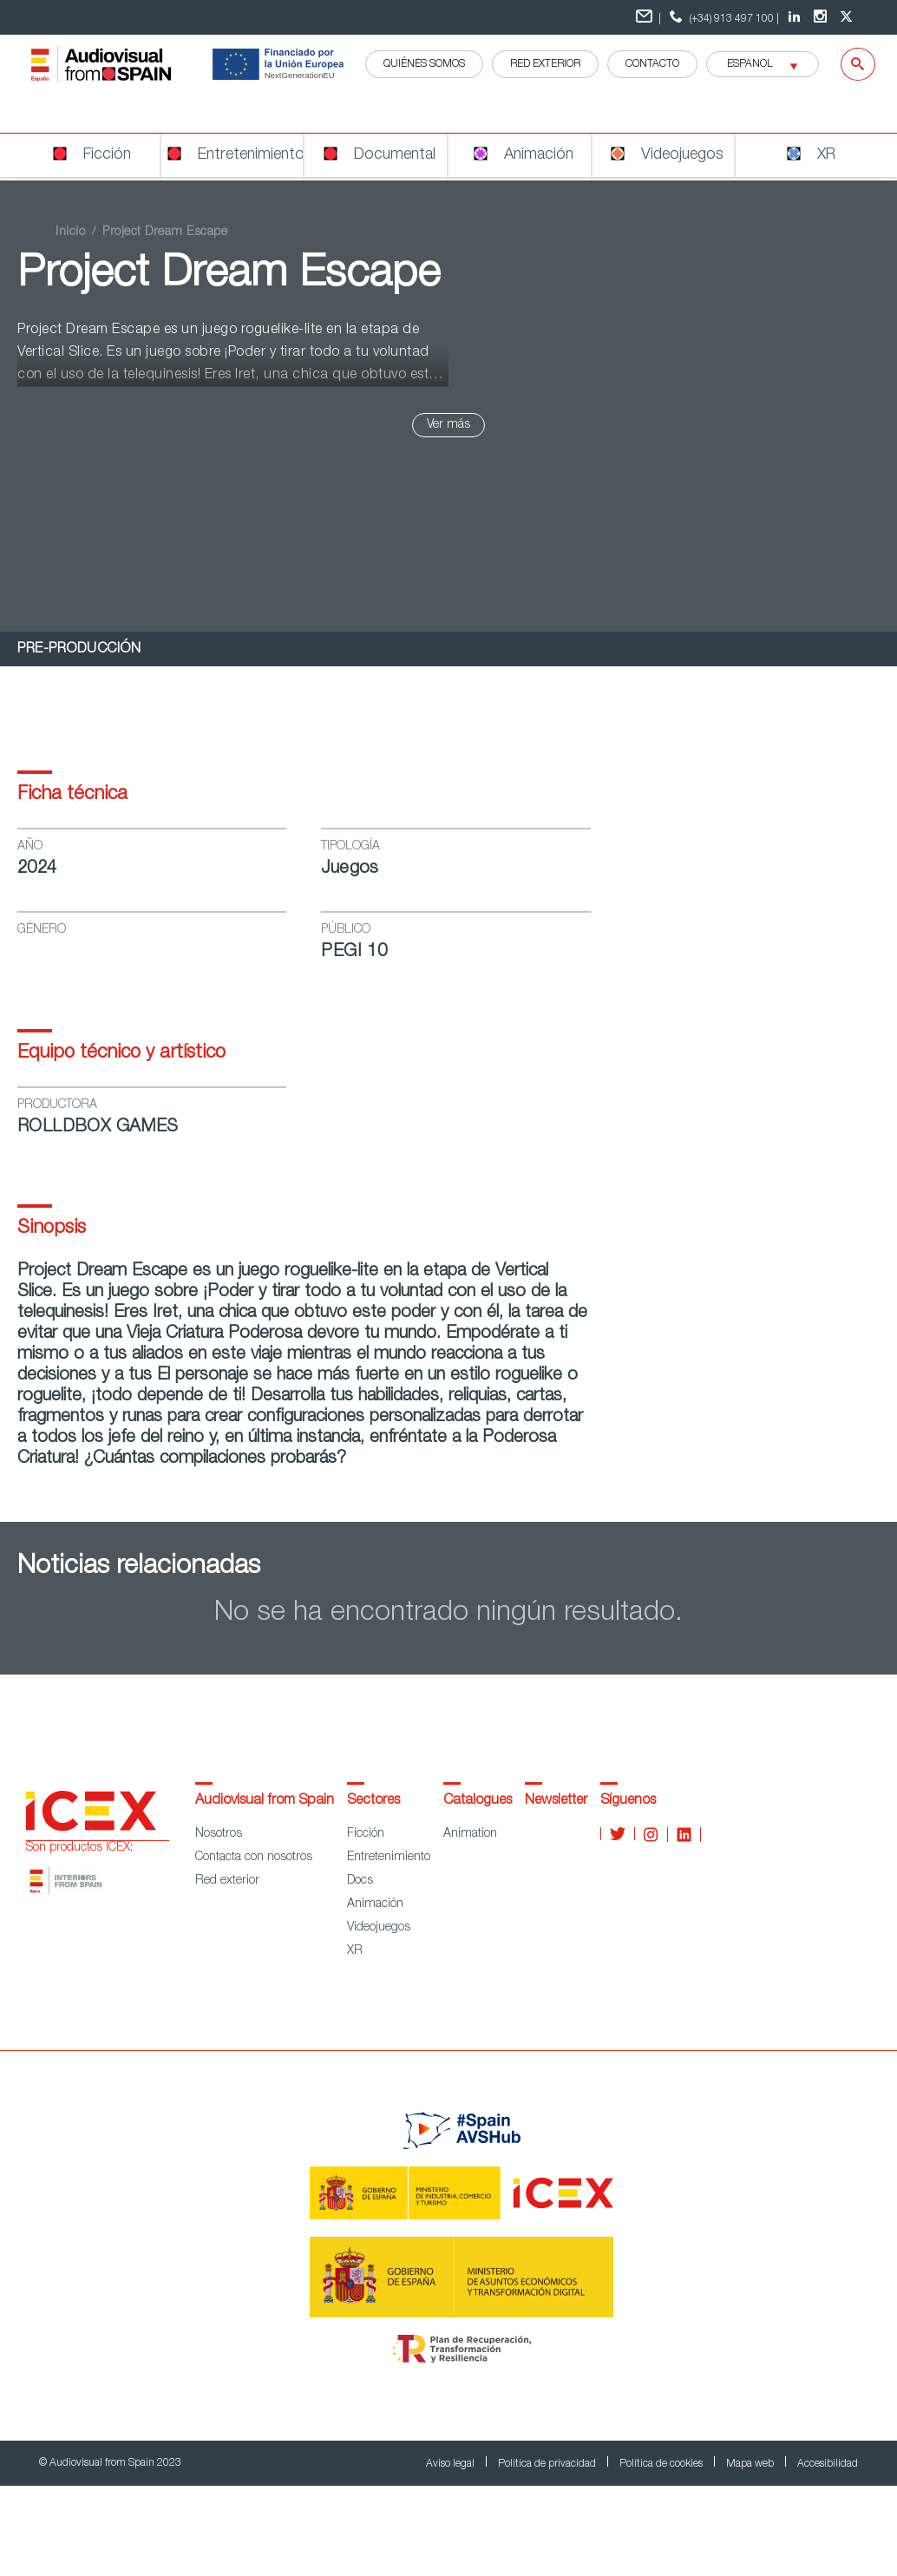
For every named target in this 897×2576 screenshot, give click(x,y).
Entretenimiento (388, 1858)
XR (355, 1951)
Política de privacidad (548, 2464)
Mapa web (751, 2464)
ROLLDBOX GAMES (98, 1128)
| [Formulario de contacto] (648, 17)
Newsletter (556, 1801)
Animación (375, 1904)
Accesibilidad (827, 2464)
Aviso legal (451, 2464)
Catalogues (477, 1801)
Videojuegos (378, 1928)
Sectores (373, 1801)
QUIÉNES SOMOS (424, 64)
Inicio (70, 232)
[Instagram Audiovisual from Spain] (822, 17)
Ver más (448, 425)
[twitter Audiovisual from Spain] (848, 17)
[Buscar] (847, 64)
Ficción (365, 1834)
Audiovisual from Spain (264, 1801)
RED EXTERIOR (545, 64)
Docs (360, 1881)
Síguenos (628, 1801)
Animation (470, 1834)
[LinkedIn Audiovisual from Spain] (796, 17)
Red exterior (227, 1881)
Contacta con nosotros (253, 1858)
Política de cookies (662, 2464)
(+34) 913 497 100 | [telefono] (722, 17)
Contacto (652, 64)
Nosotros (218, 1834)
